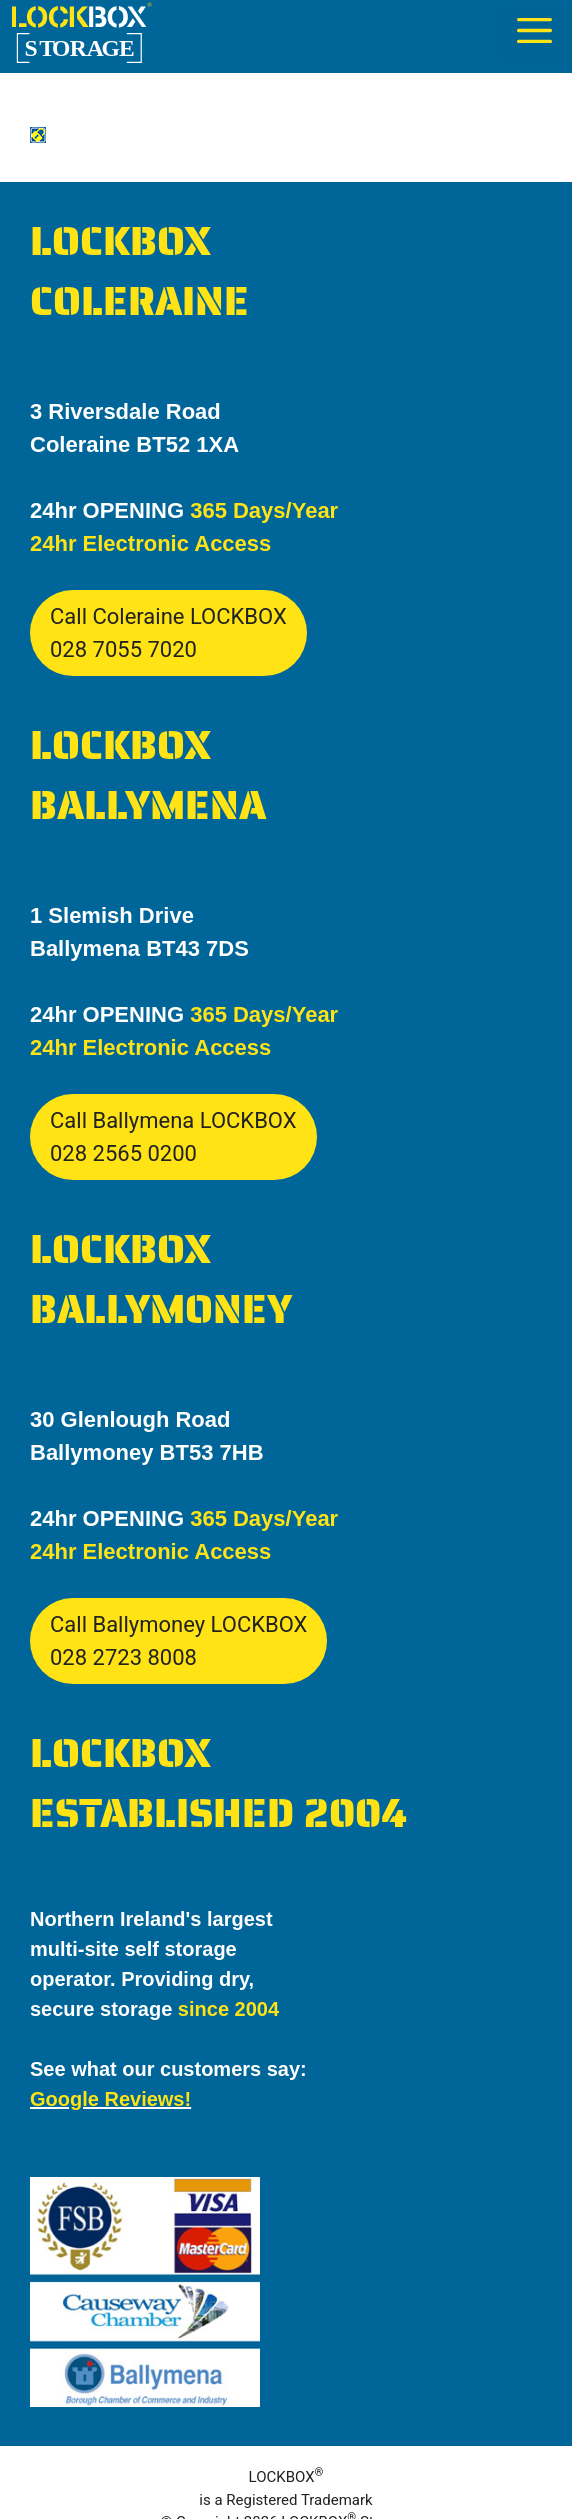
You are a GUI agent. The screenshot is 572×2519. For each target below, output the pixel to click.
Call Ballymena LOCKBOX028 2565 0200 (173, 1137)
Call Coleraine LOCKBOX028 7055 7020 (168, 633)
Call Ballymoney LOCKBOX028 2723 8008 (178, 1641)
